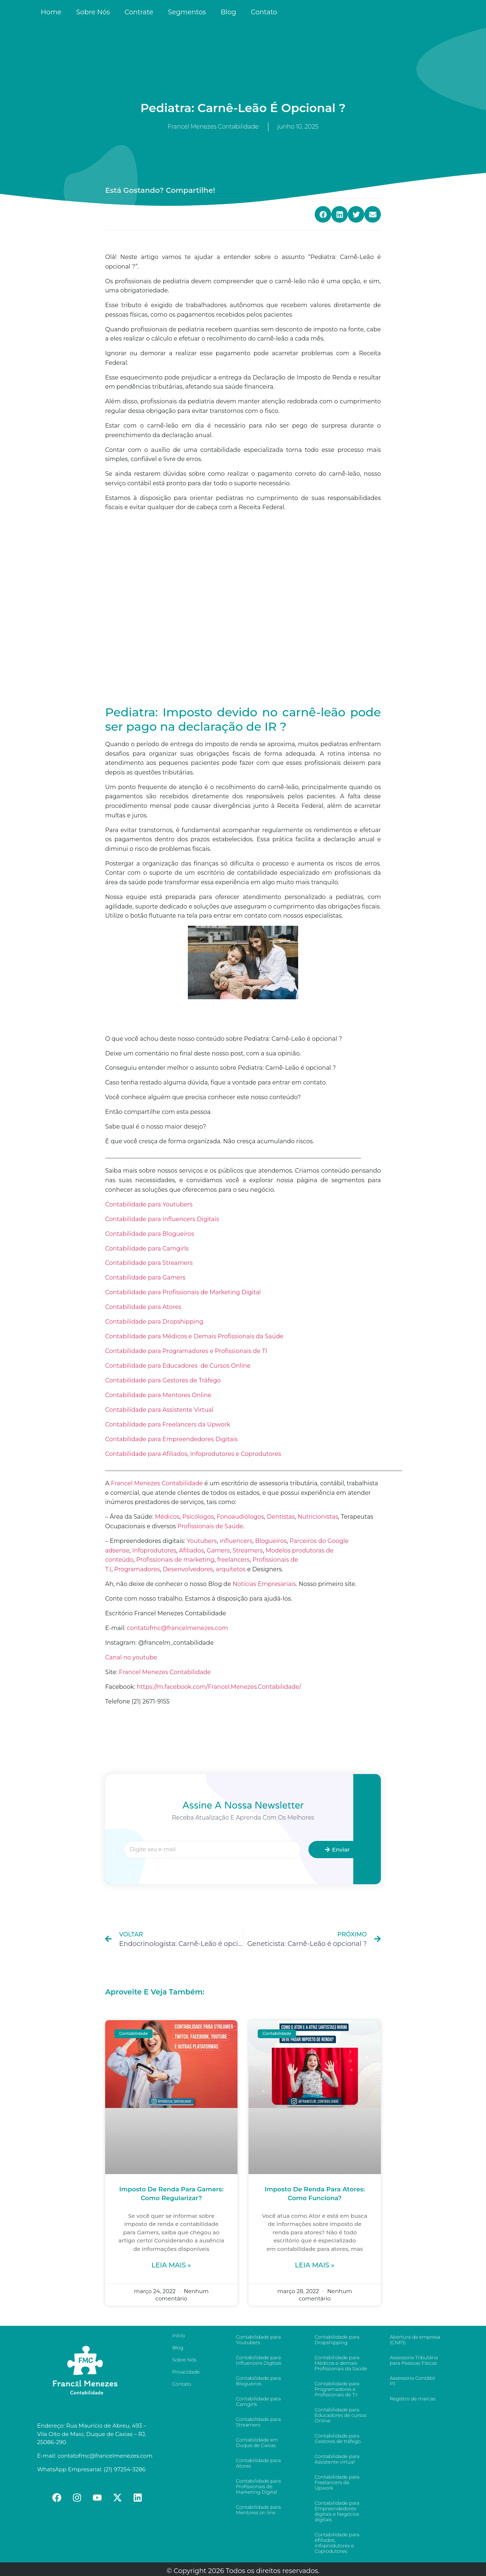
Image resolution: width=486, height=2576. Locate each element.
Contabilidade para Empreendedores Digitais (171, 1439)
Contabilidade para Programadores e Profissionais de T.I (337, 2389)
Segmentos (187, 12)
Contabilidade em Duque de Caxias (257, 2442)
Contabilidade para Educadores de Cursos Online (177, 1365)
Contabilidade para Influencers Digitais (162, 1219)
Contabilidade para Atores (143, 1306)
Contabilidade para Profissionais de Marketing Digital (183, 1292)
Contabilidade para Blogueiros (149, 1233)
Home (51, 12)
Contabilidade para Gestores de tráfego (338, 2438)
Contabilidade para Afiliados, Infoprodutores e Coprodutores (193, 1453)
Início (178, 2335)
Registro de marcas (412, 2398)
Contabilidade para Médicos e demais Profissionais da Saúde (341, 2362)
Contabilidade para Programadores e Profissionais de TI (186, 1351)
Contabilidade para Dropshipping (154, 1321)
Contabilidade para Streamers (149, 1262)
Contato (264, 12)
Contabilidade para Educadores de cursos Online (341, 2415)
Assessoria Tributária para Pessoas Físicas (414, 2360)
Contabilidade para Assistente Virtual (159, 1409)
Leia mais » (171, 2265)
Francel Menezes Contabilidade (165, 1672)
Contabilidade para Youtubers (149, 1204)
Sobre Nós (93, 12)
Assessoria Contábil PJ (412, 2380)
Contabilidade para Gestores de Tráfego (163, 1380)
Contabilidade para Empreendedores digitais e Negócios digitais (337, 2511)
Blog (228, 12)
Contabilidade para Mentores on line (258, 2509)
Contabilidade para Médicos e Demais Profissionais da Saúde (194, 1336)
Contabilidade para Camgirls (147, 1248)
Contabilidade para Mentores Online (159, 1395)
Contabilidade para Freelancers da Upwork (167, 1424)
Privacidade (186, 2372)
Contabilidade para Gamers (146, 1277)
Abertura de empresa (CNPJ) (415, 2339)
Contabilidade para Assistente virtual (337, 2459)
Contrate (139, 12)
